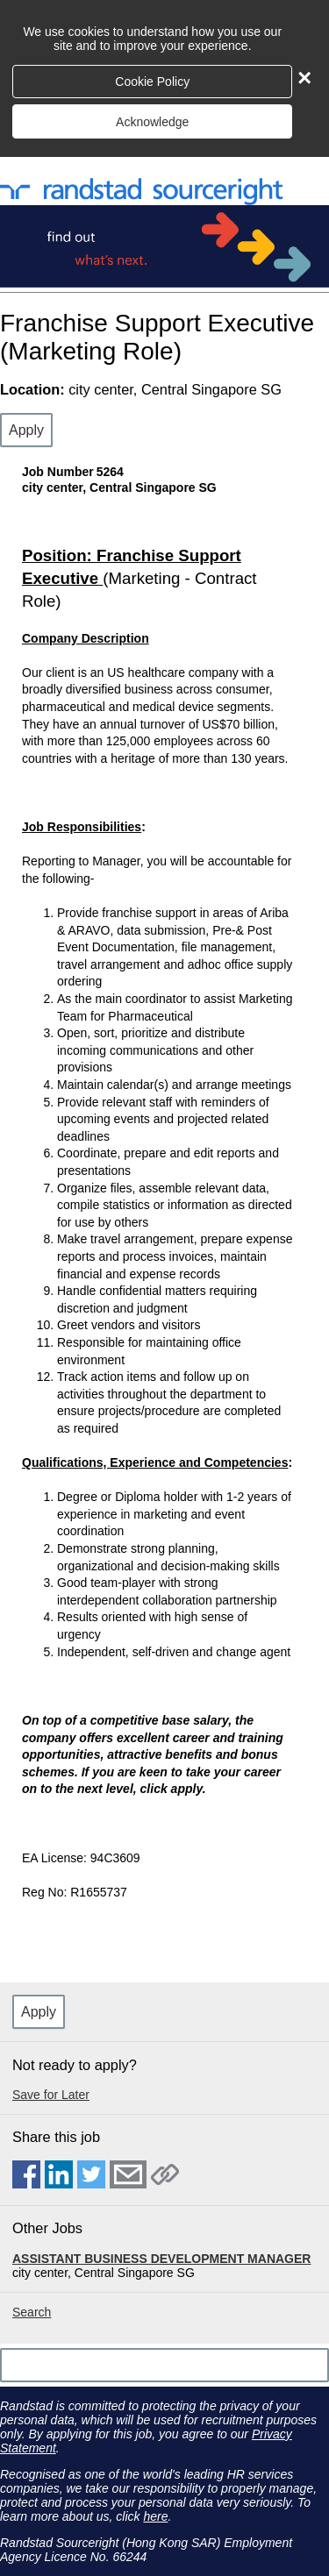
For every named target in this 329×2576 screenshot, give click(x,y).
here (155, 2516)
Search (31, 2312)
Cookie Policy (152, 82)
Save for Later (50, 2095)
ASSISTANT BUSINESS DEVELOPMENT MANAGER (161, 2259)
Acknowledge (152, 122)
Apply (26, 430)
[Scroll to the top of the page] (164, 2365)
